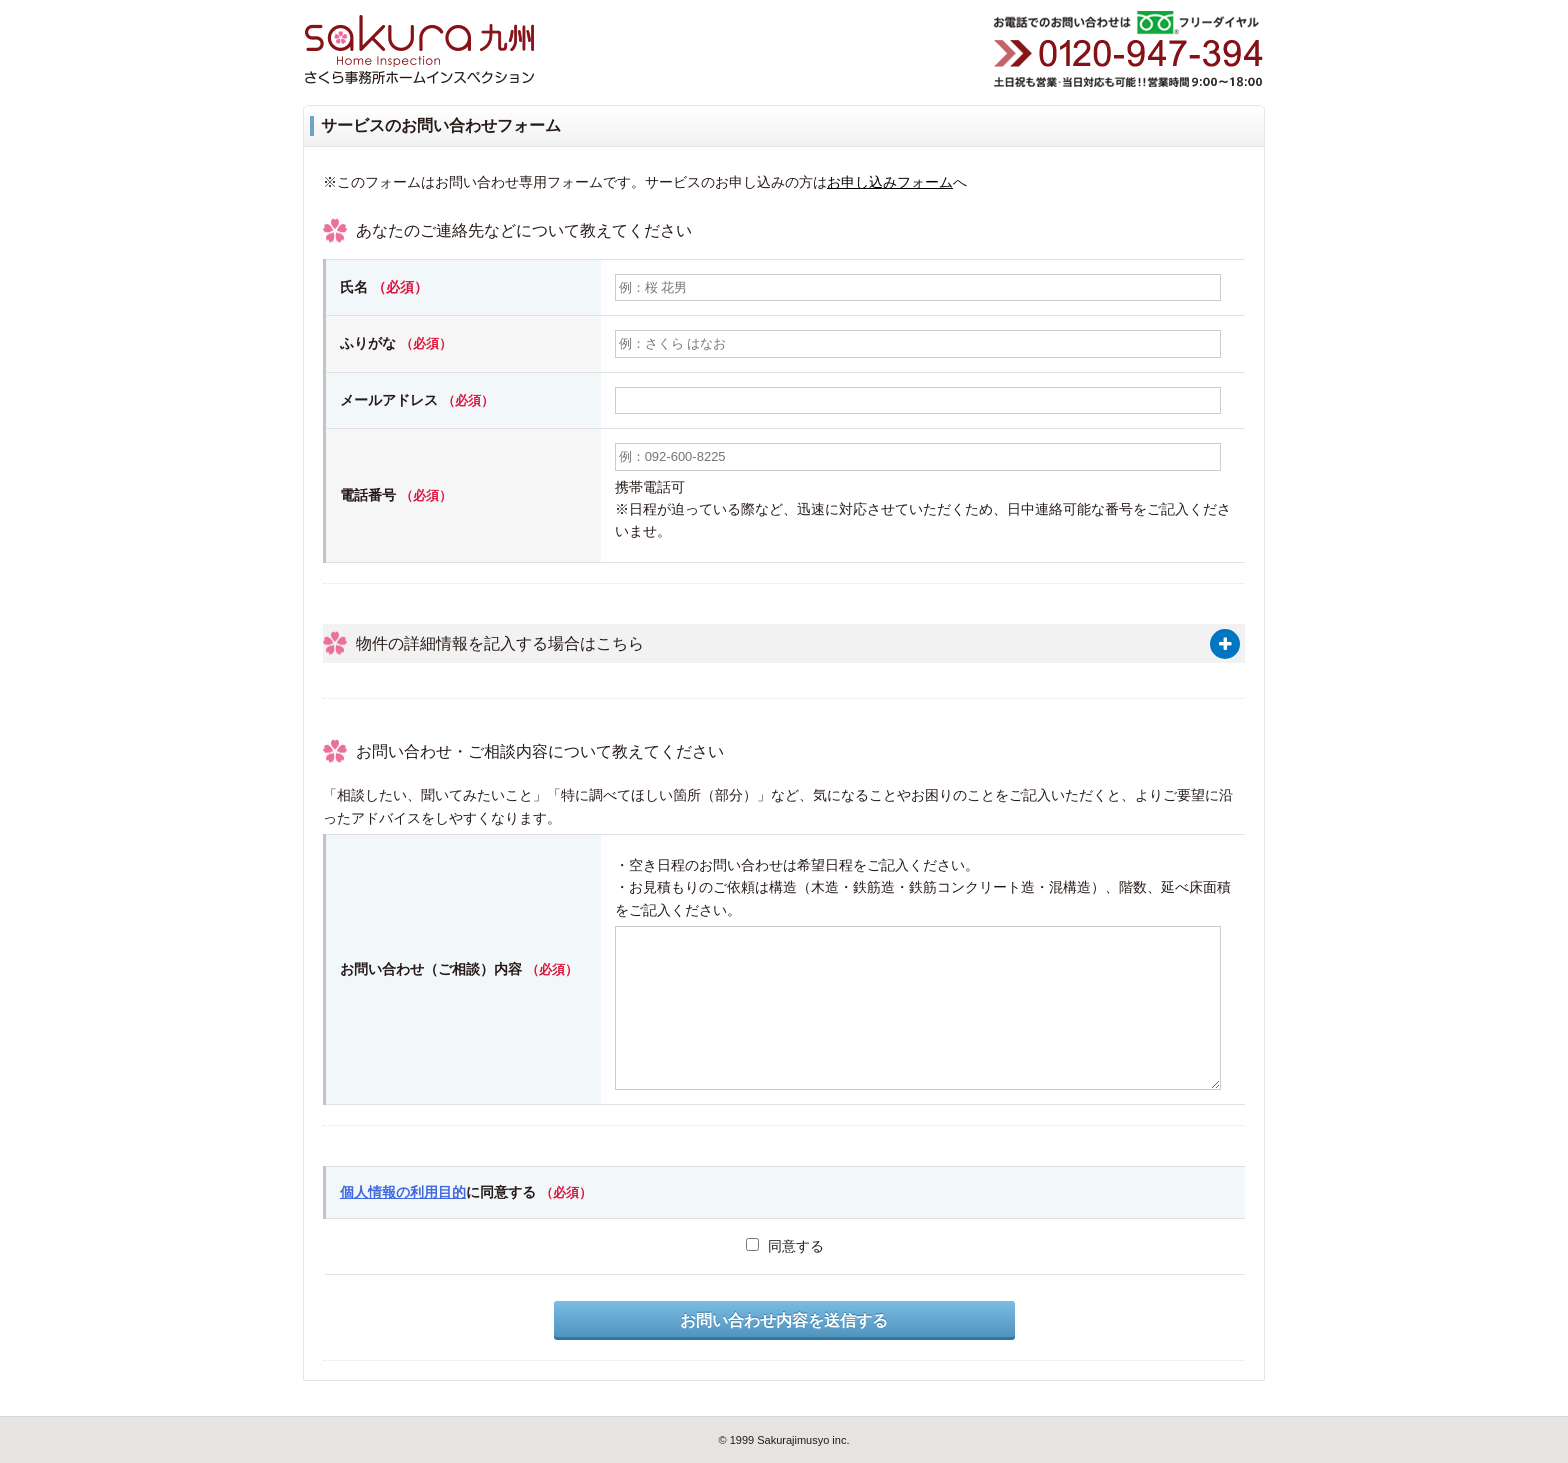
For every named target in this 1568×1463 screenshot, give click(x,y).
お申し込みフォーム (890, 182)
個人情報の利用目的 (403, 1192)
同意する (785, 1246)
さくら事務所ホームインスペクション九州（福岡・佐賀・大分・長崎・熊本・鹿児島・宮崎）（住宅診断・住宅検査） (439, 50)
